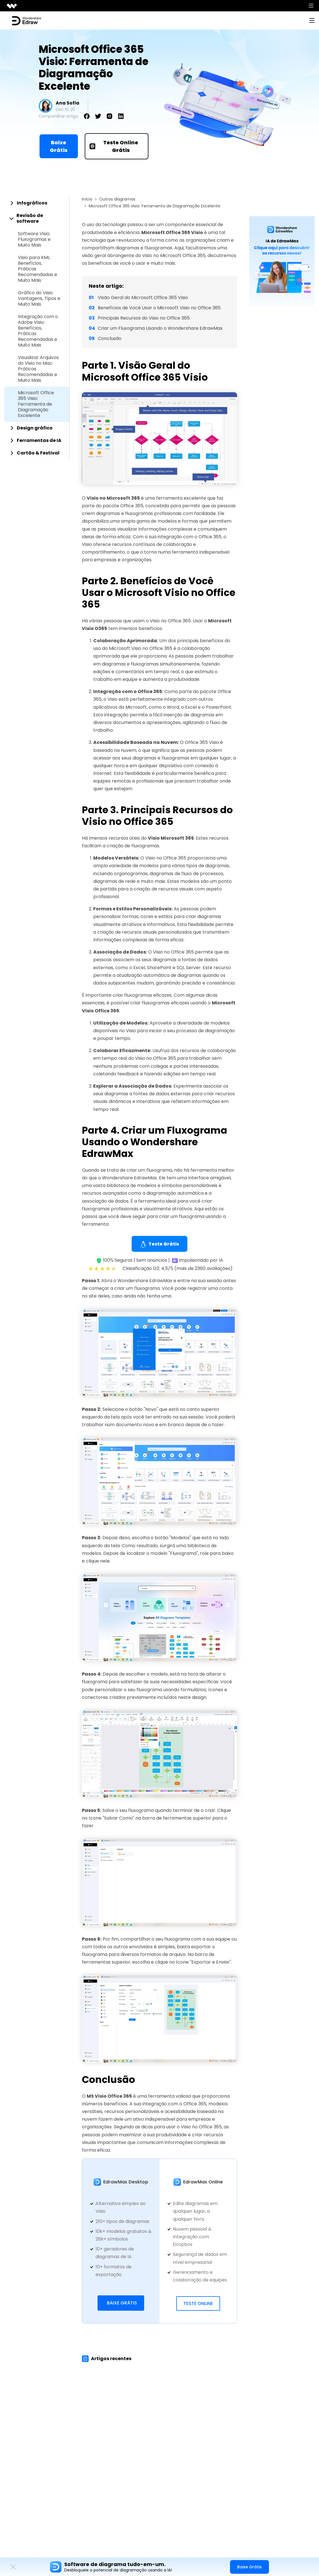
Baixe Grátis (58, 146)
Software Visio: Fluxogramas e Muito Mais (34, 239)
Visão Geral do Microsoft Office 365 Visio (143, 297)
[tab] (36, 203)
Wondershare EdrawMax (129, 1178)
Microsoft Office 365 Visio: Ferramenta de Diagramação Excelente (36, 404)
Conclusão (109, 338)
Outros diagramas (117, 199)
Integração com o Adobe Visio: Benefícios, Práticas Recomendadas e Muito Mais (38, 331)
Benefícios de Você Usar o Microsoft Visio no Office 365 (159, 307)
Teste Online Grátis (114, 146)
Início (87, 199)
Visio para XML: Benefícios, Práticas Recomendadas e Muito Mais (37, 269)
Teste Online (198, 2303)
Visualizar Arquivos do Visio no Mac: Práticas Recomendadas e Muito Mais (38, 369)
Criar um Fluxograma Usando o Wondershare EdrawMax (160, 328)
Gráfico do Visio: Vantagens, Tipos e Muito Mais (39, 298)
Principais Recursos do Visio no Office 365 (144, 318)
